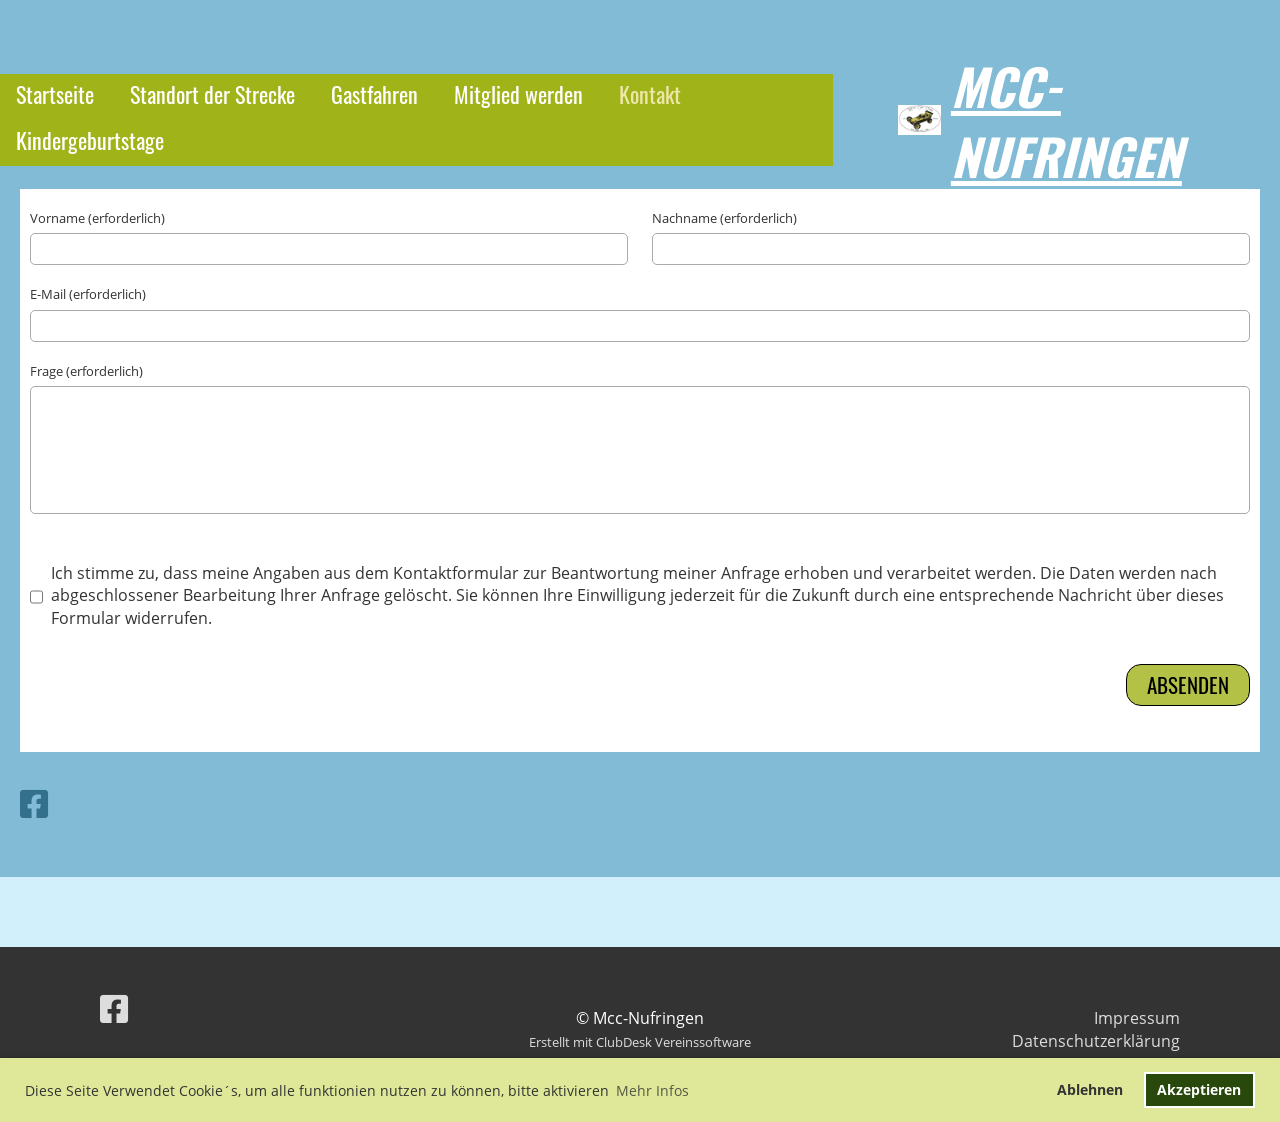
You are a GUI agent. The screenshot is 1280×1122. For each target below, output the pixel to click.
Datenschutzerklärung (1096, 1041)
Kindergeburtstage (90, 140)
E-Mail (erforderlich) (88, 294)
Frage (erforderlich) (86, 371)
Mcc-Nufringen (1066, 120)
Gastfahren (374, 94)
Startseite (55, 94)
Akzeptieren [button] (1199, 1089)
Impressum (1137, 1018)
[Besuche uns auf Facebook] (34, 803)
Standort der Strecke (212, 94)
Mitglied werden (518, 94)
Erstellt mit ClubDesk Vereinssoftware (640, 1042)
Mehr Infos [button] (652, 1090)
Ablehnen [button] (1090, 1089)
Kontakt (650, 94)
